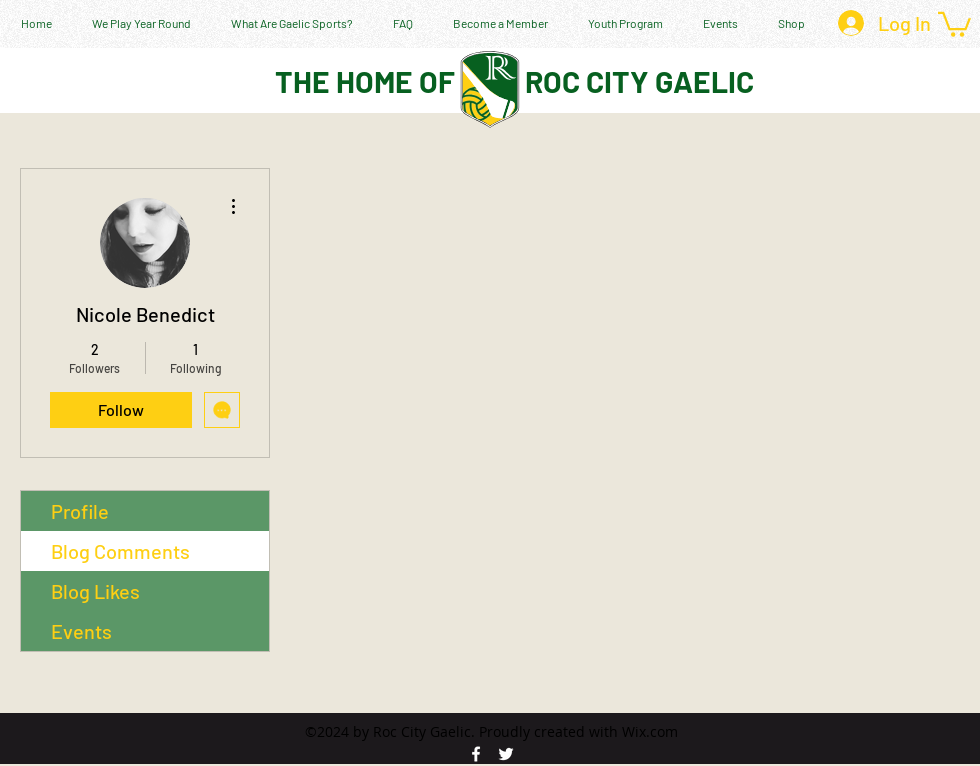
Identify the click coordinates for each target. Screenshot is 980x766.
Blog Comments (120, 551)
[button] (954, 23)
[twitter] (506, 754)
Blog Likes (95, 591)
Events (81, 631)
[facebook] (476, 754)
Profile (80, 511)
